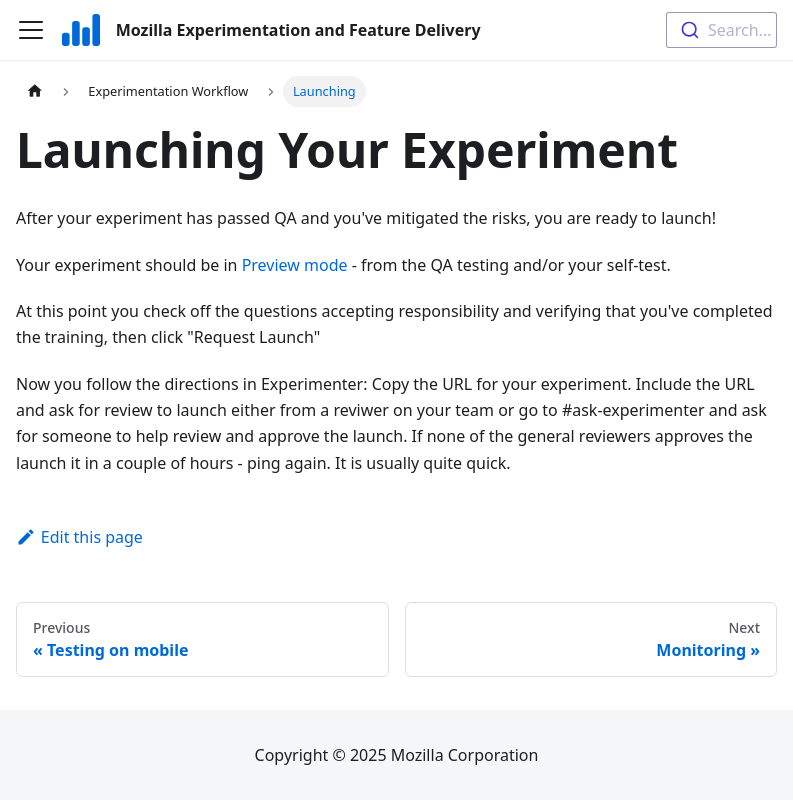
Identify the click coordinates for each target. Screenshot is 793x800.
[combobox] (721, 30)
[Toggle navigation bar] (31, 30)
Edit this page (79, 537)
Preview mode (295, 265)
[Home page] (35, 91)
